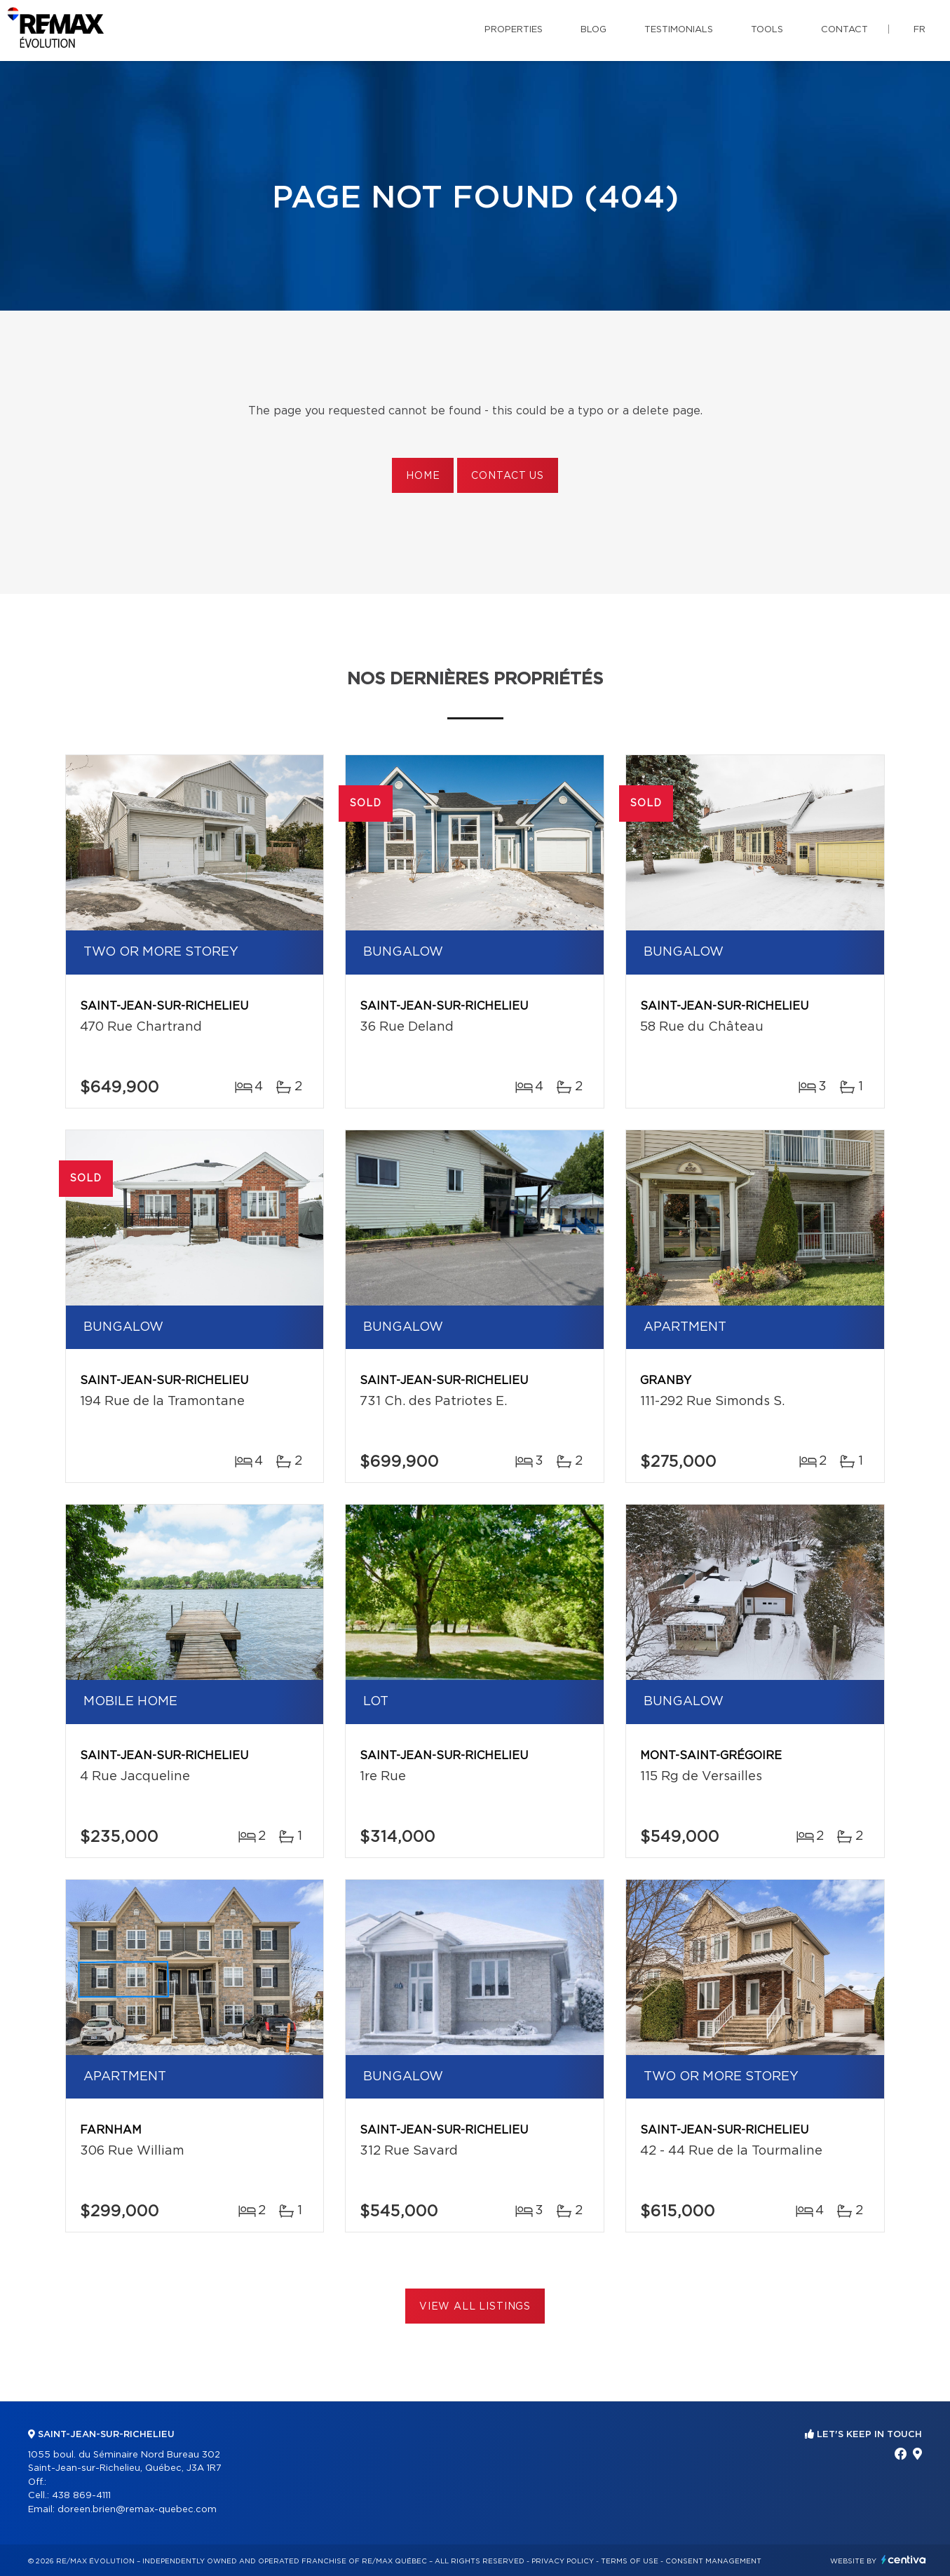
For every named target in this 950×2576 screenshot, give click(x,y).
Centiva (903, 2559)
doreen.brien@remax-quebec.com (137, 2509)
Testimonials (678, 29)
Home (423, 476)
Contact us (507, 476)
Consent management (713, 2561)
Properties (513, 29)
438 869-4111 (81, 2495)
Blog (593, 29)
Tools (767, 29)
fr (919, 29)
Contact (844, 29)
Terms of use (629, 2561)
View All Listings (475, 2307)
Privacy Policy (562, 2561)
